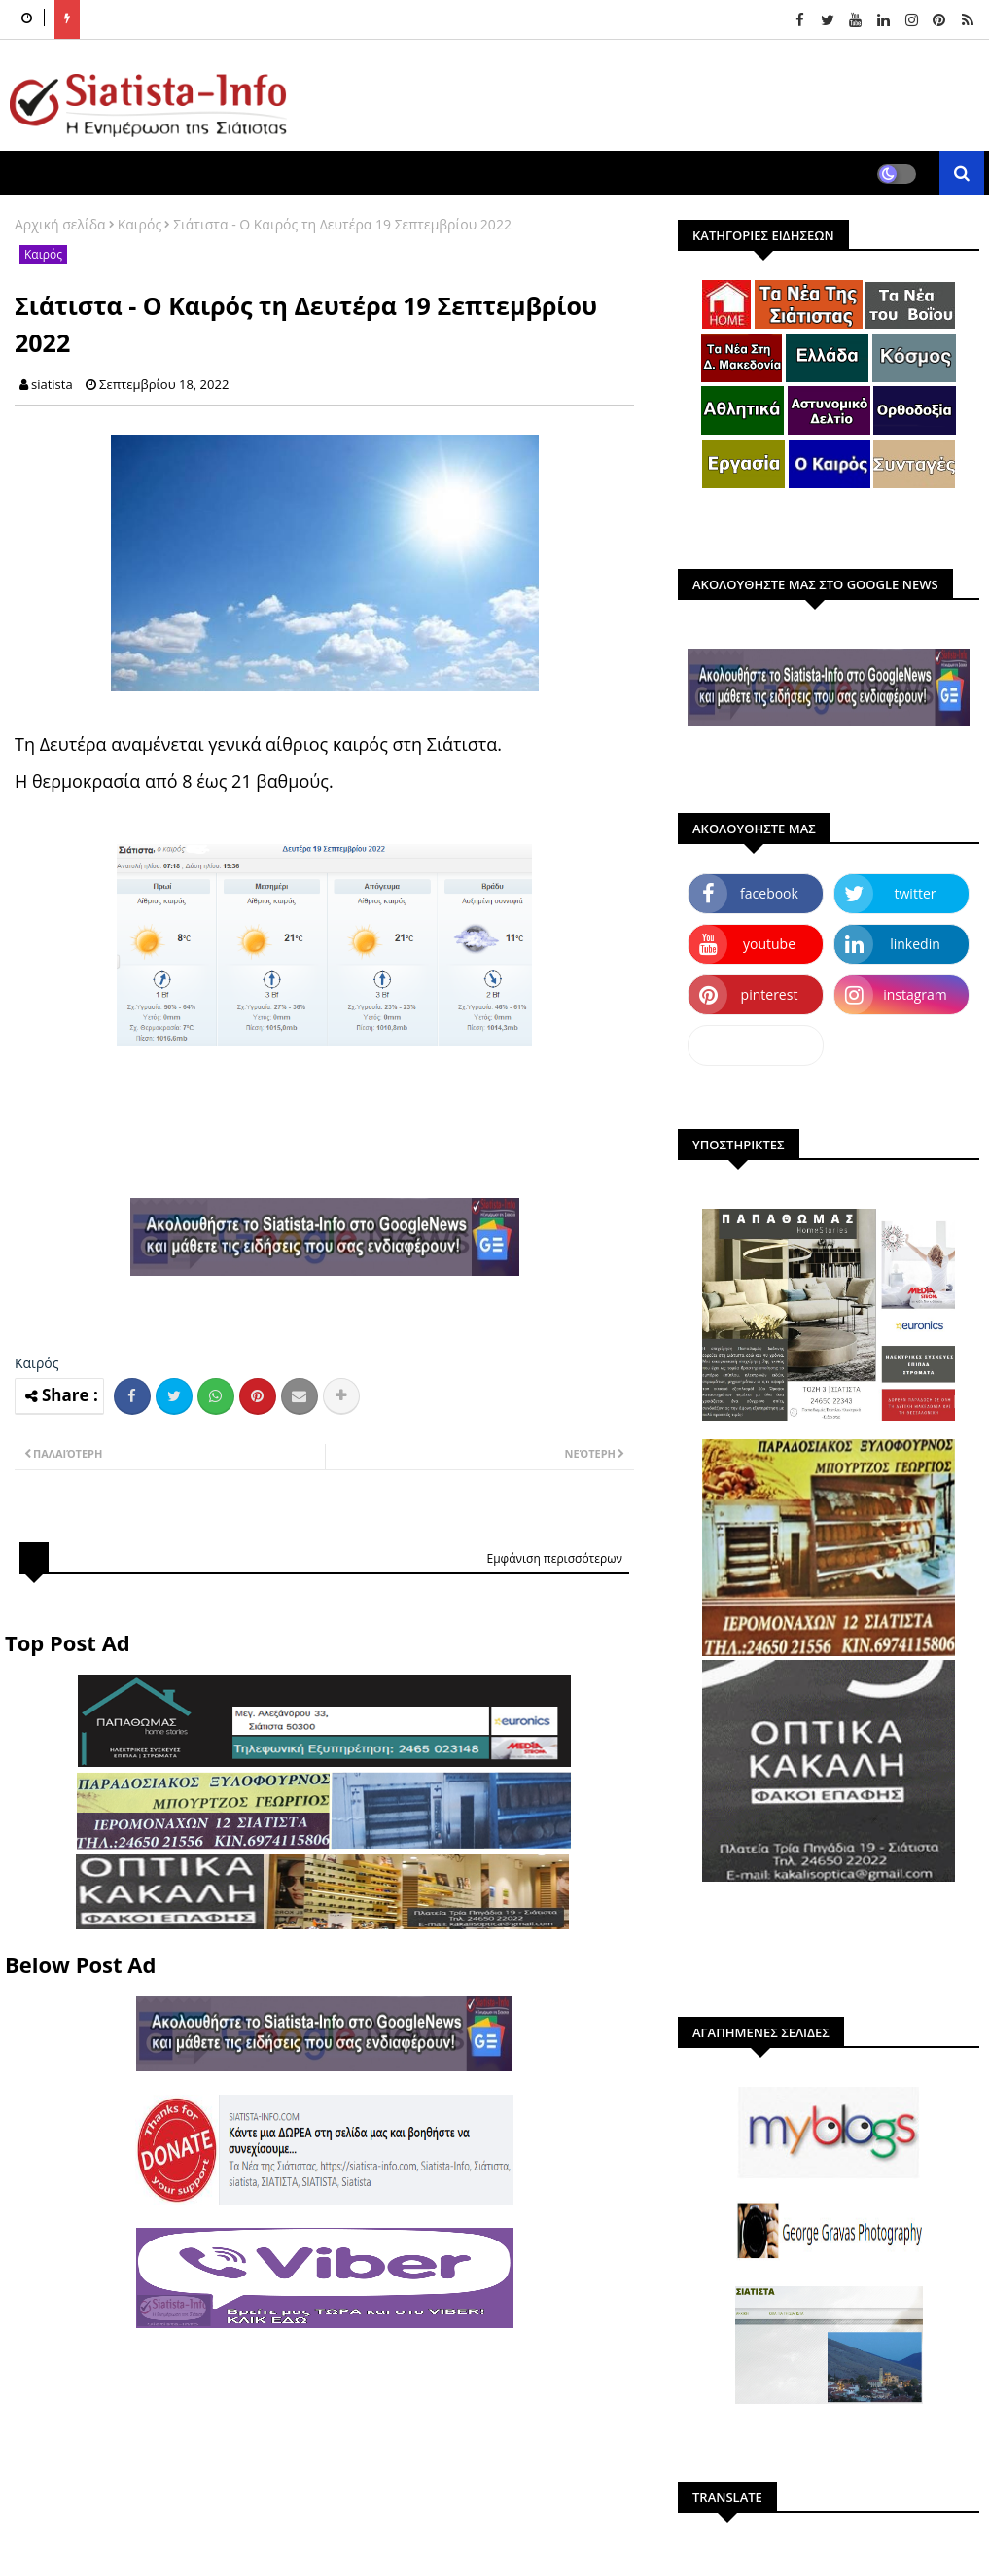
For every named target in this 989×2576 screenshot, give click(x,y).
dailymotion (755, 1045)
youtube (769, 944)
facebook (769, 893)
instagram (915, 994)
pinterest (769, 994)
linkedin (915, 944)
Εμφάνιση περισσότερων (554, 1558)
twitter (915, 893)
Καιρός (139, 224)
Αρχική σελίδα (60, 224)
